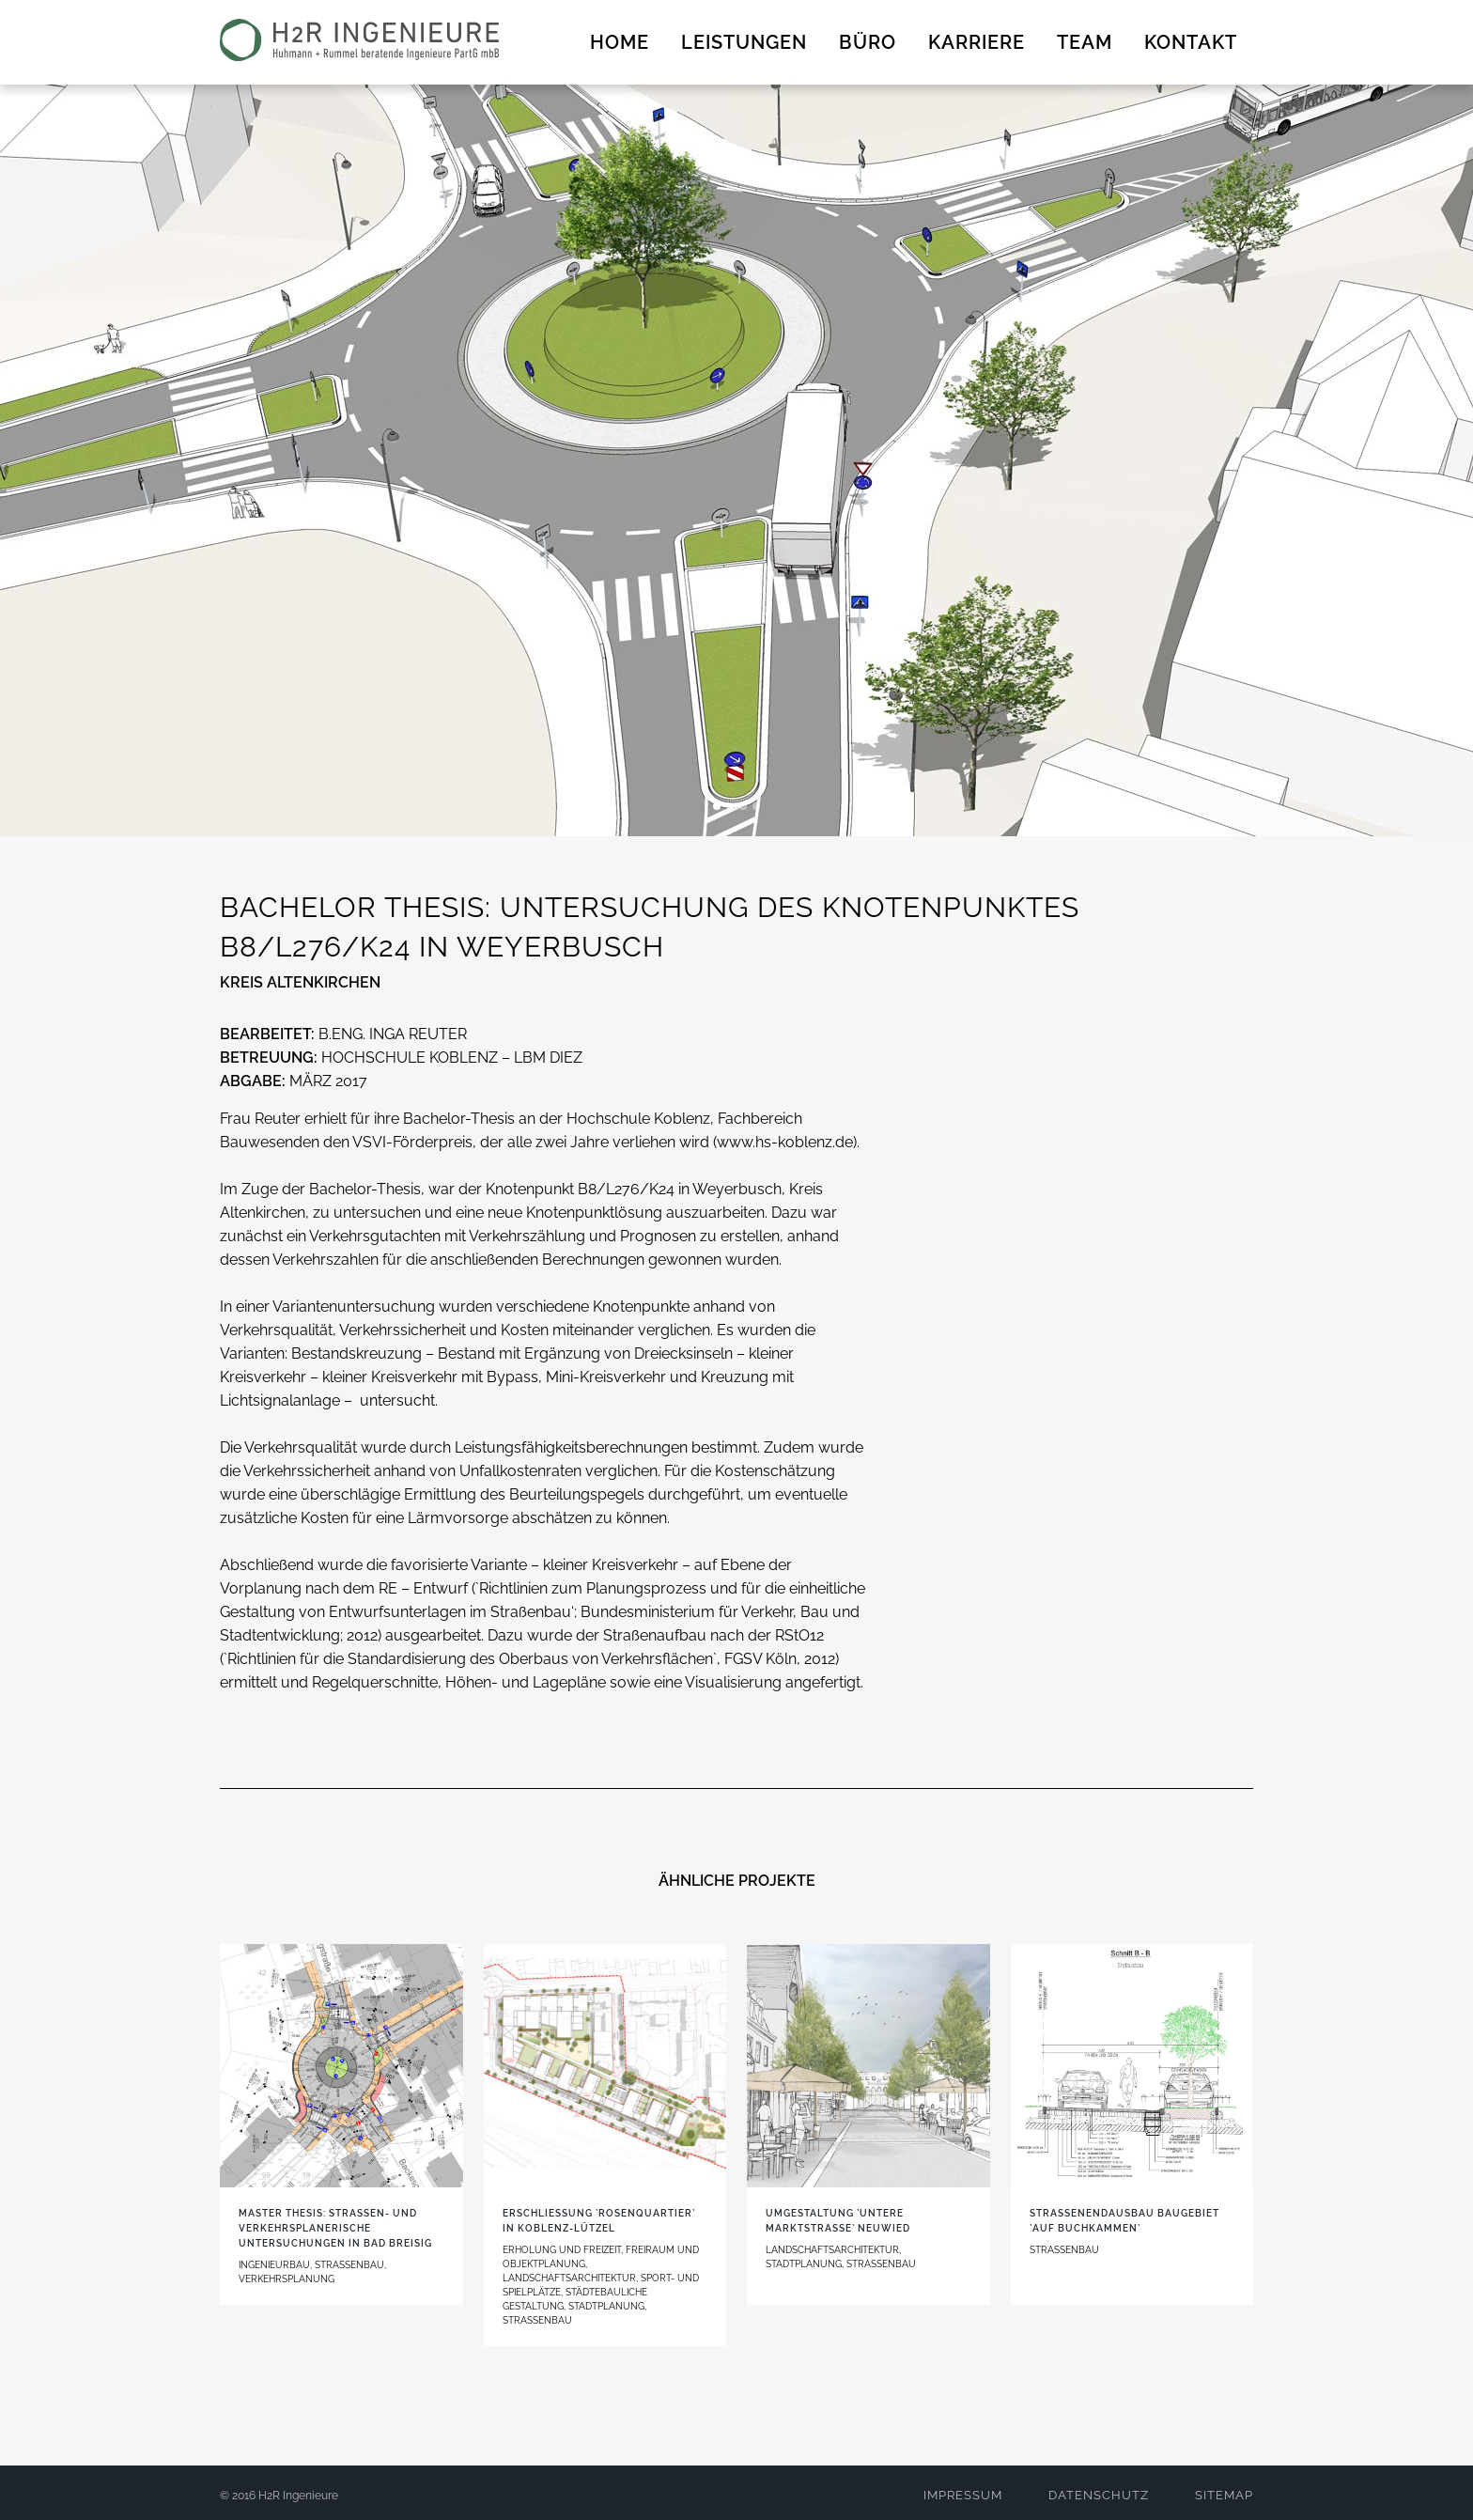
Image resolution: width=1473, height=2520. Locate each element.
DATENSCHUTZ (1098, 2495)
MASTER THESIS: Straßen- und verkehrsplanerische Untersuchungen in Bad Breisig (335, 2228)
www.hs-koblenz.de (785, 1142)
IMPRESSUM (962, 2495)
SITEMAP (1224, 2495)
